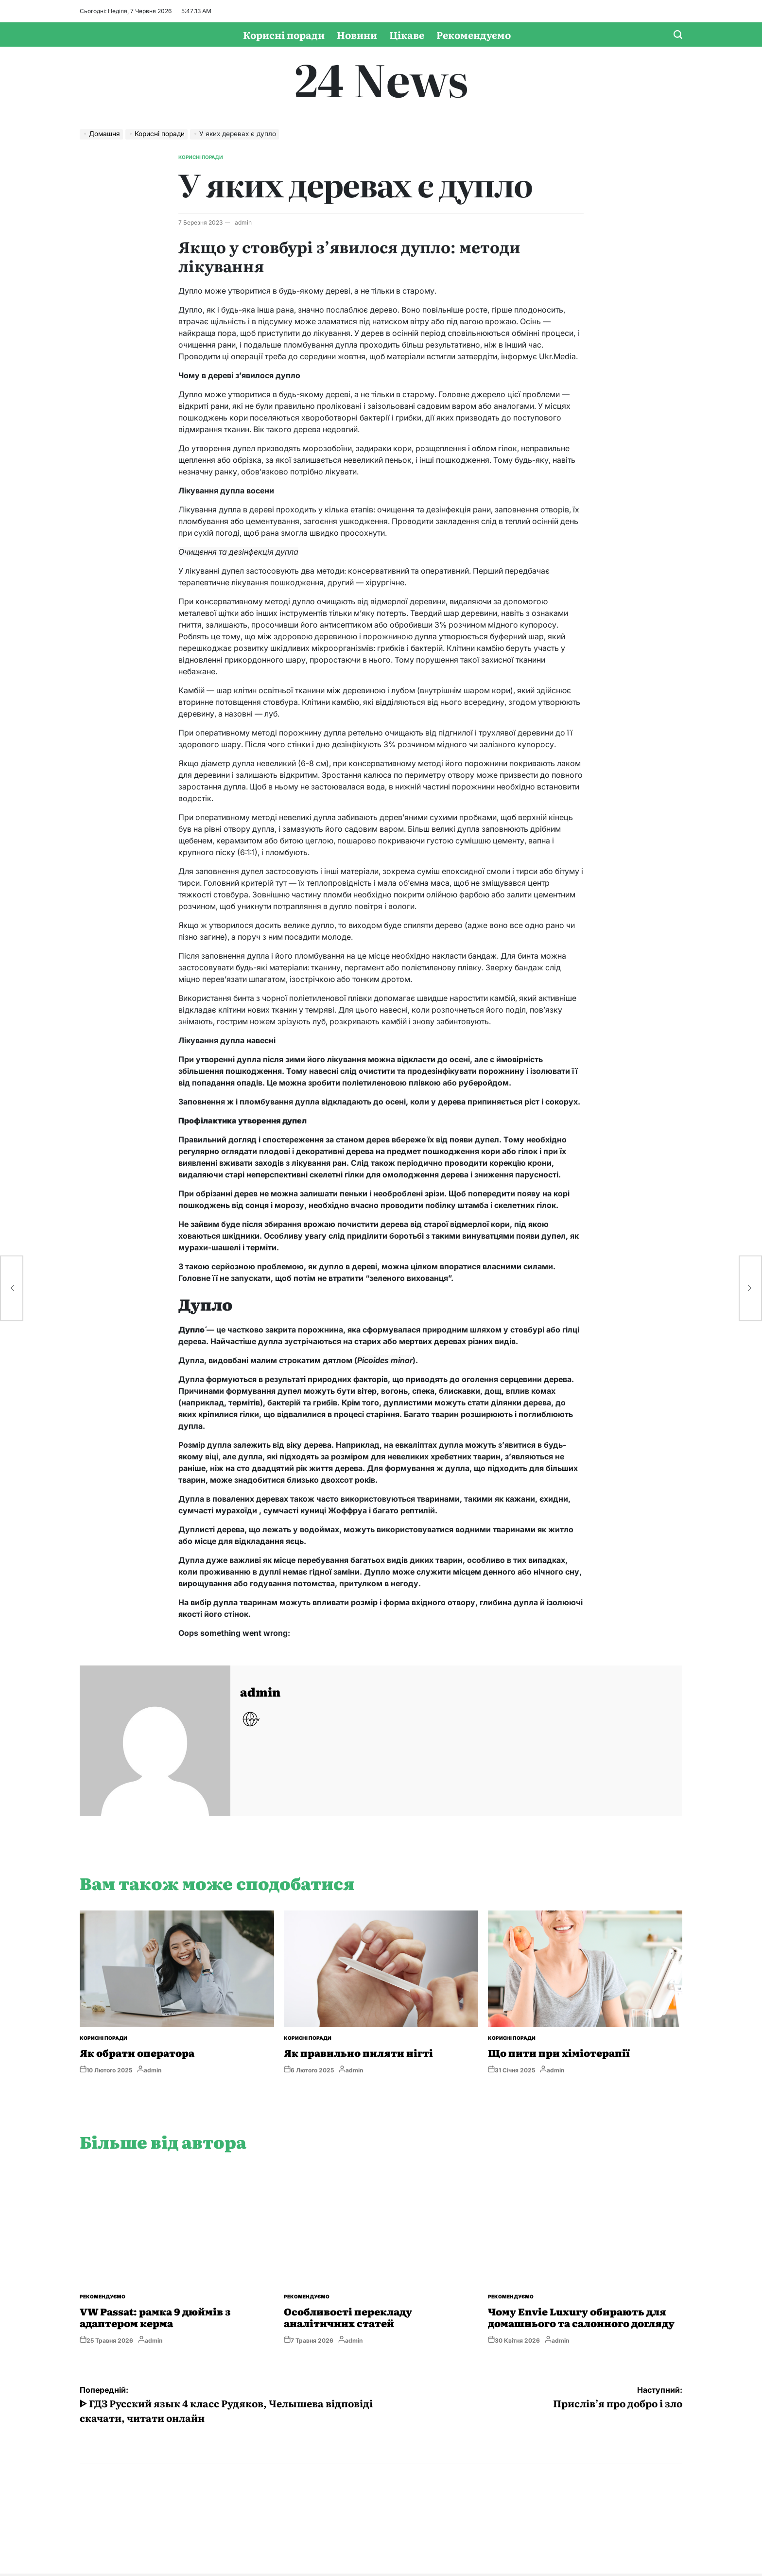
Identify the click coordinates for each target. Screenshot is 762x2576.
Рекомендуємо (473, 34)
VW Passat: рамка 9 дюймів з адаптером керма (155, 2317)
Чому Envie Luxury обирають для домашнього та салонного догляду (581, 2317)
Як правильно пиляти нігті (358, 2052)
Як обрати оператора (137, 2052)
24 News (381, 78)
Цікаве (406, 34)
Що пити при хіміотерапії (559, 2052)
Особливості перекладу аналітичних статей (348, 2317)
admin (243, 222)
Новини (357, 34)
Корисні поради (284, 34)
